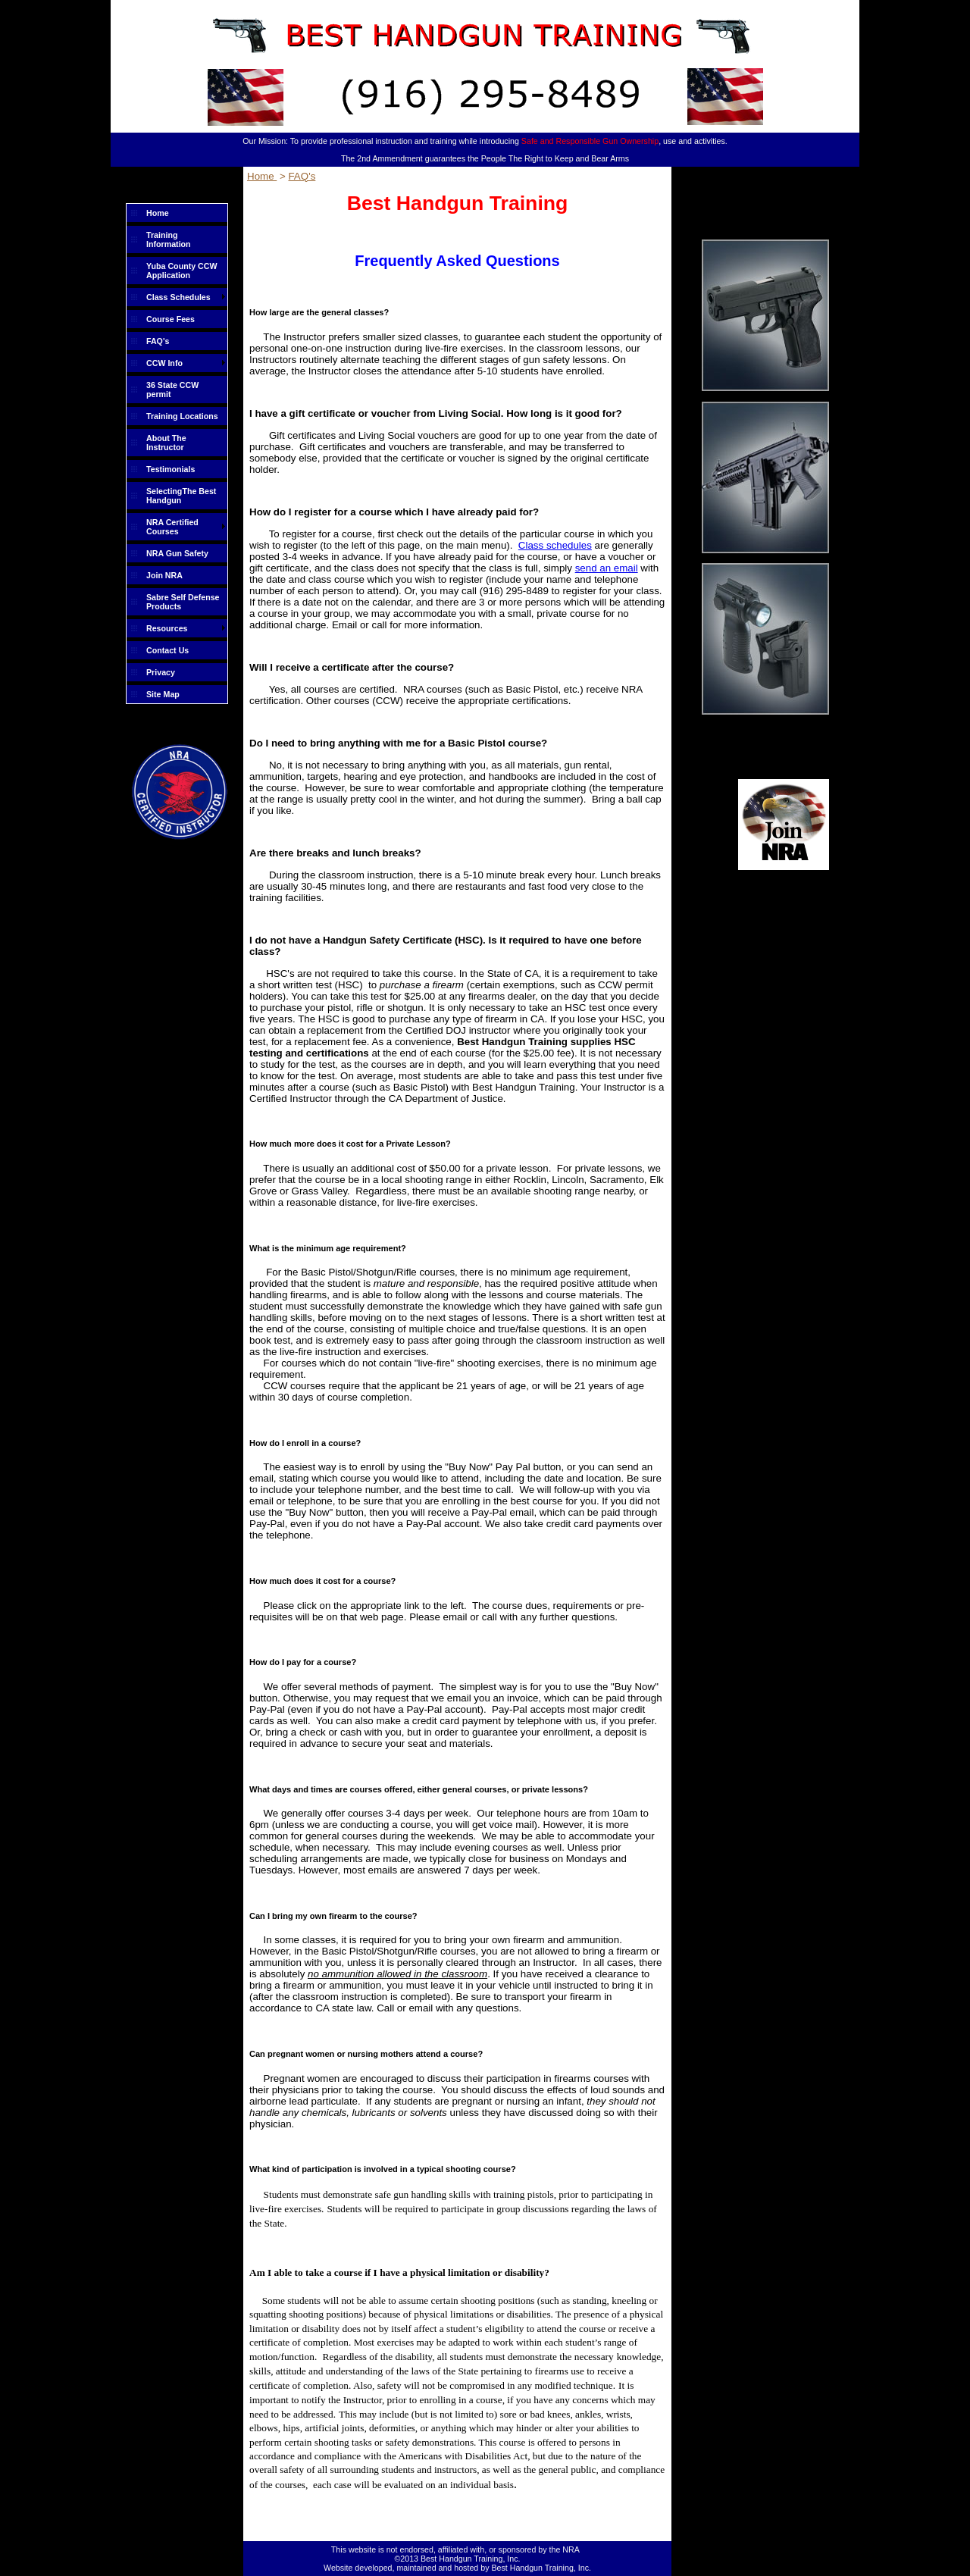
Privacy (160, 672)
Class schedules (555, 545)
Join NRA (164, 575)
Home (157, 213)
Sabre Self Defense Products (183, 602)
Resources (167, 628)
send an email (606, 568)
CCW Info (164, 363)
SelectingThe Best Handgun (181, 496)
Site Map (163, 694)
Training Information (168, 239)
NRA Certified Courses (172, 527)
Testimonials (170, 469)
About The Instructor (166, 443)
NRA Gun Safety (177, 553)
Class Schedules (178, 297)
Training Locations (182, 416)
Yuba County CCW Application (181, 270)
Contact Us (167, 650)
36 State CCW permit (172, 389)
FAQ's (157, 341)
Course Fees (170, 319)
